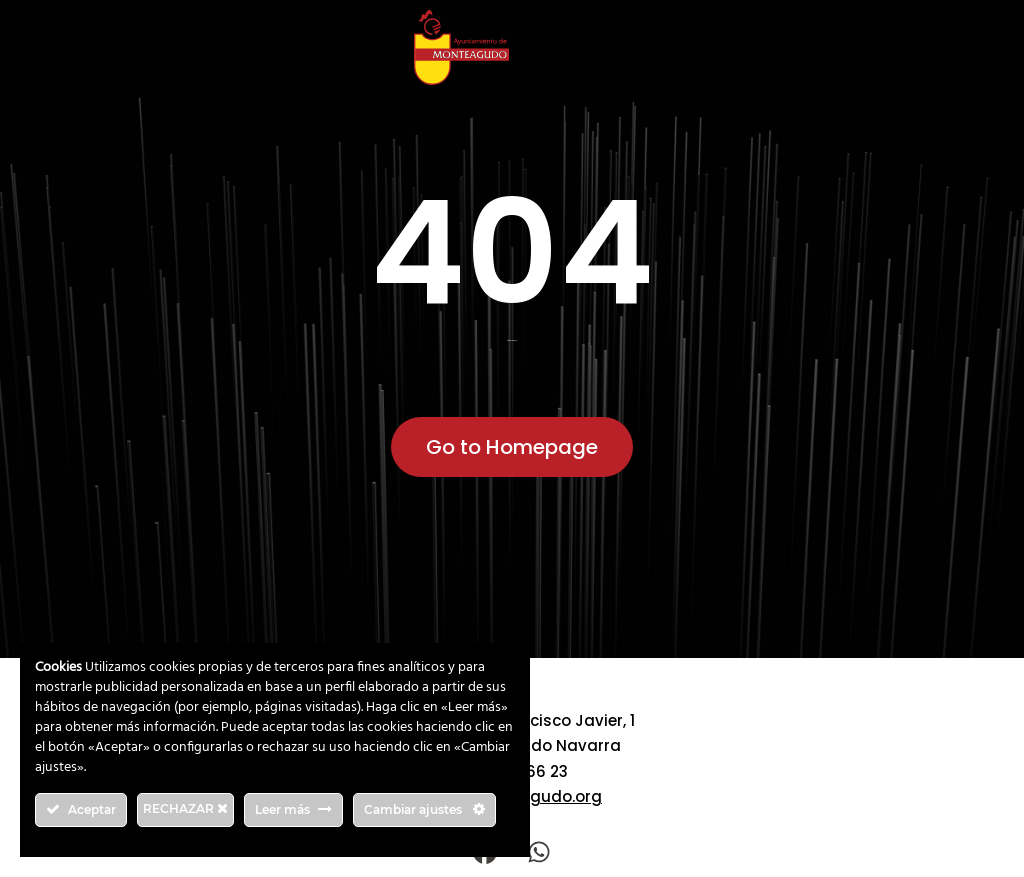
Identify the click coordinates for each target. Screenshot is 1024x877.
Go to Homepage (512, 447)
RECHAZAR (185, 808)
